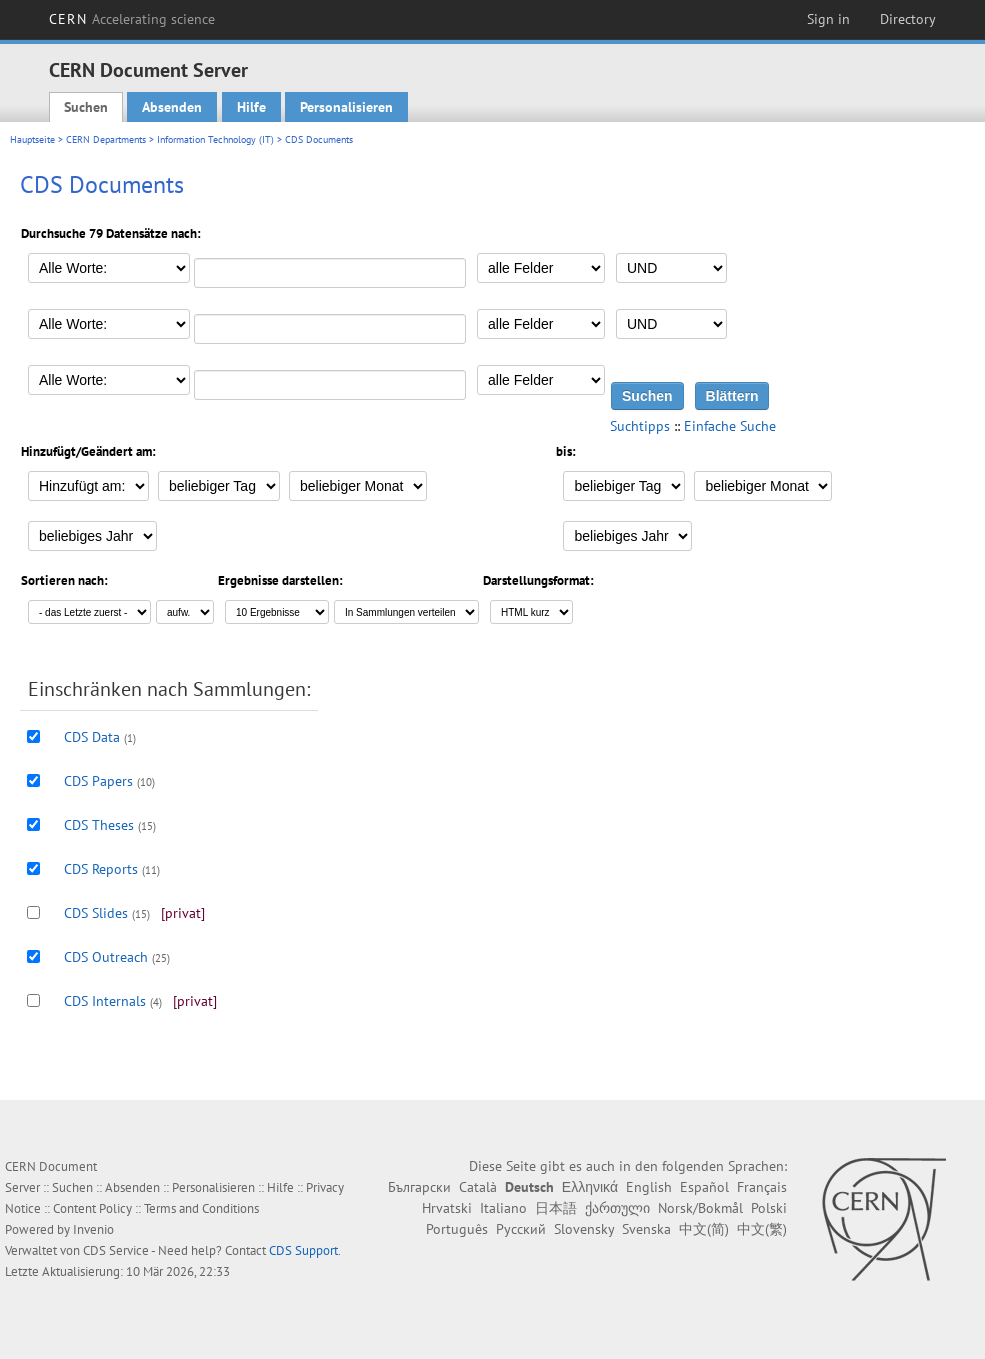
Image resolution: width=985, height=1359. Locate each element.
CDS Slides (96, 913)
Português (457, 1229)
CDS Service (116, 1250)
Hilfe (251, 107)
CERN (132, 19)
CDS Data (92, 737)
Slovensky (584, 1229)
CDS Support (303, 1250)
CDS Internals (105, 1001)
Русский (521, 1229)
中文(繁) (762, 1229)
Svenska (646, 1229)
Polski (769, 1208)
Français (762, 1187)
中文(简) (704, 1229)
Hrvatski (447, 1208)
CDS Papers (98, 781)
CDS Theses (99, 825)
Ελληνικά (590, 1187)
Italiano (503, 1208)
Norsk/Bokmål (700, 1208)
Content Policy (92, 1208)
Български (419, 1187)
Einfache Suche (730, 426)
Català (478, 1187)
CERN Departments (106, 139)
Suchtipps (640, 426)
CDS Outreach (106, 957)
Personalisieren (346, 107)
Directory (908, 19)
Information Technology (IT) (215, 139)
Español (704, 1187)
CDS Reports (101, 869)
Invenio (93, 1229)
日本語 (556, 1208)
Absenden (172, 107)
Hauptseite (32, 139)
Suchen (86, 107)
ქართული (617, 1208)
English (649, 1187)
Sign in (828, 19)
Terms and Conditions (201, 1208)
